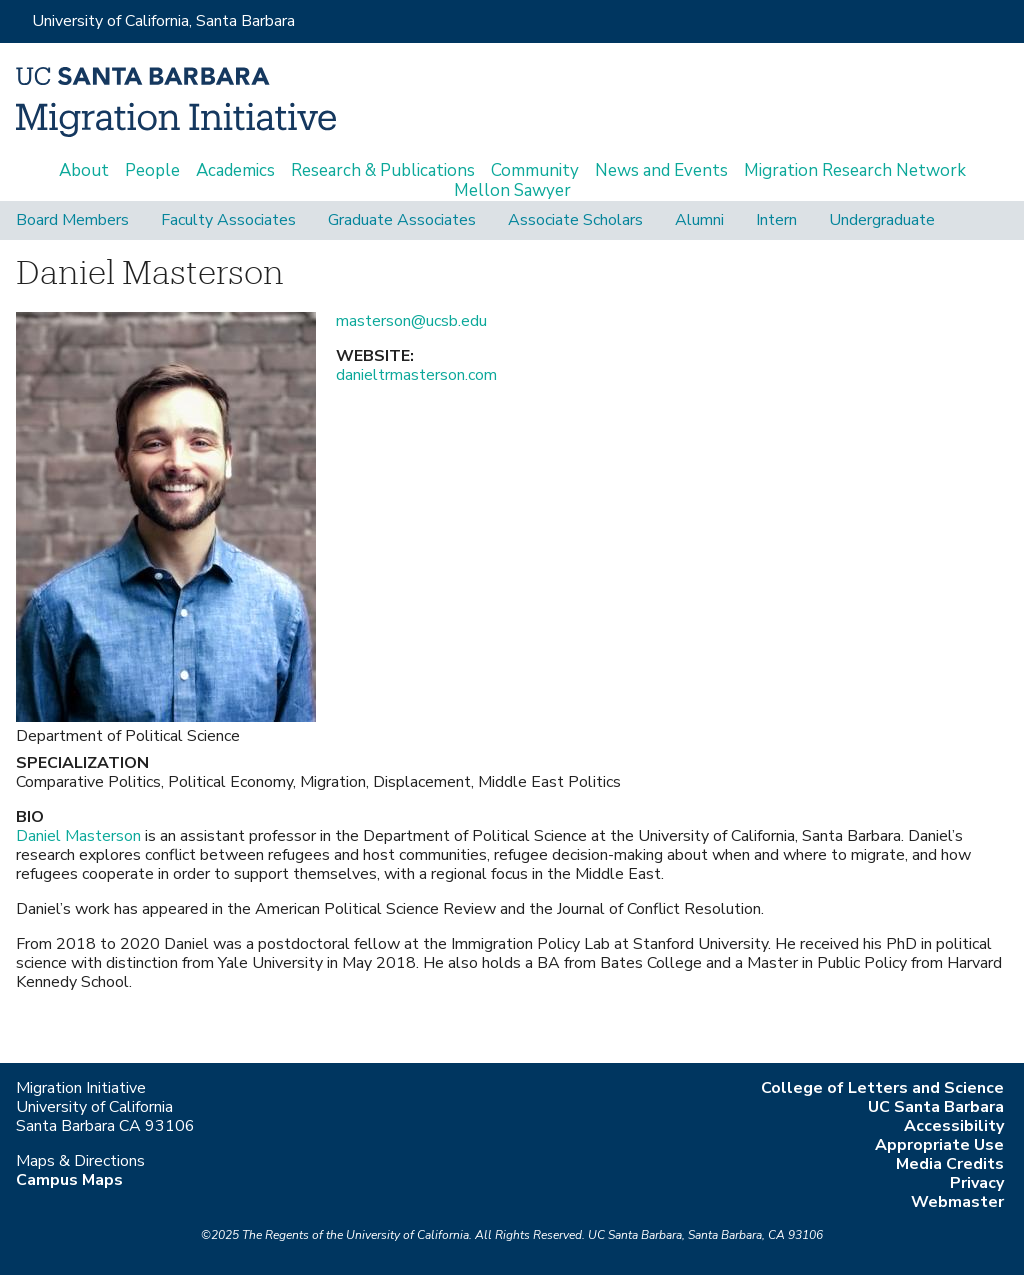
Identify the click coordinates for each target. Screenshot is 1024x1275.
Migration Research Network (855, 171)
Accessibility (954, 1126)
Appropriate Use (939, 1145)
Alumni (699, 220)
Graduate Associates (402, 220)
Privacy (977, 1183)
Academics (235, 171)
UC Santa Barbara (936, 1107)
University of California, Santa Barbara (163, 21)
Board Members (72, 220)
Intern (776, 220)
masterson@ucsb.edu (411, 321)
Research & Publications (383, 171)
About (84, 171)
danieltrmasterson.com (416, 375)
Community (535, 171)
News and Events (661, 171)
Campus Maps (69, 1180)
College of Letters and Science (882, 1088)
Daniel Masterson (78, 836)
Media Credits (950, 1164)
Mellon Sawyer (512, 191)
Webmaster (957, 1202)
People (152, 171)
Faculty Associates (228, 220)
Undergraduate (882, 220)
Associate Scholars (575, 220)
